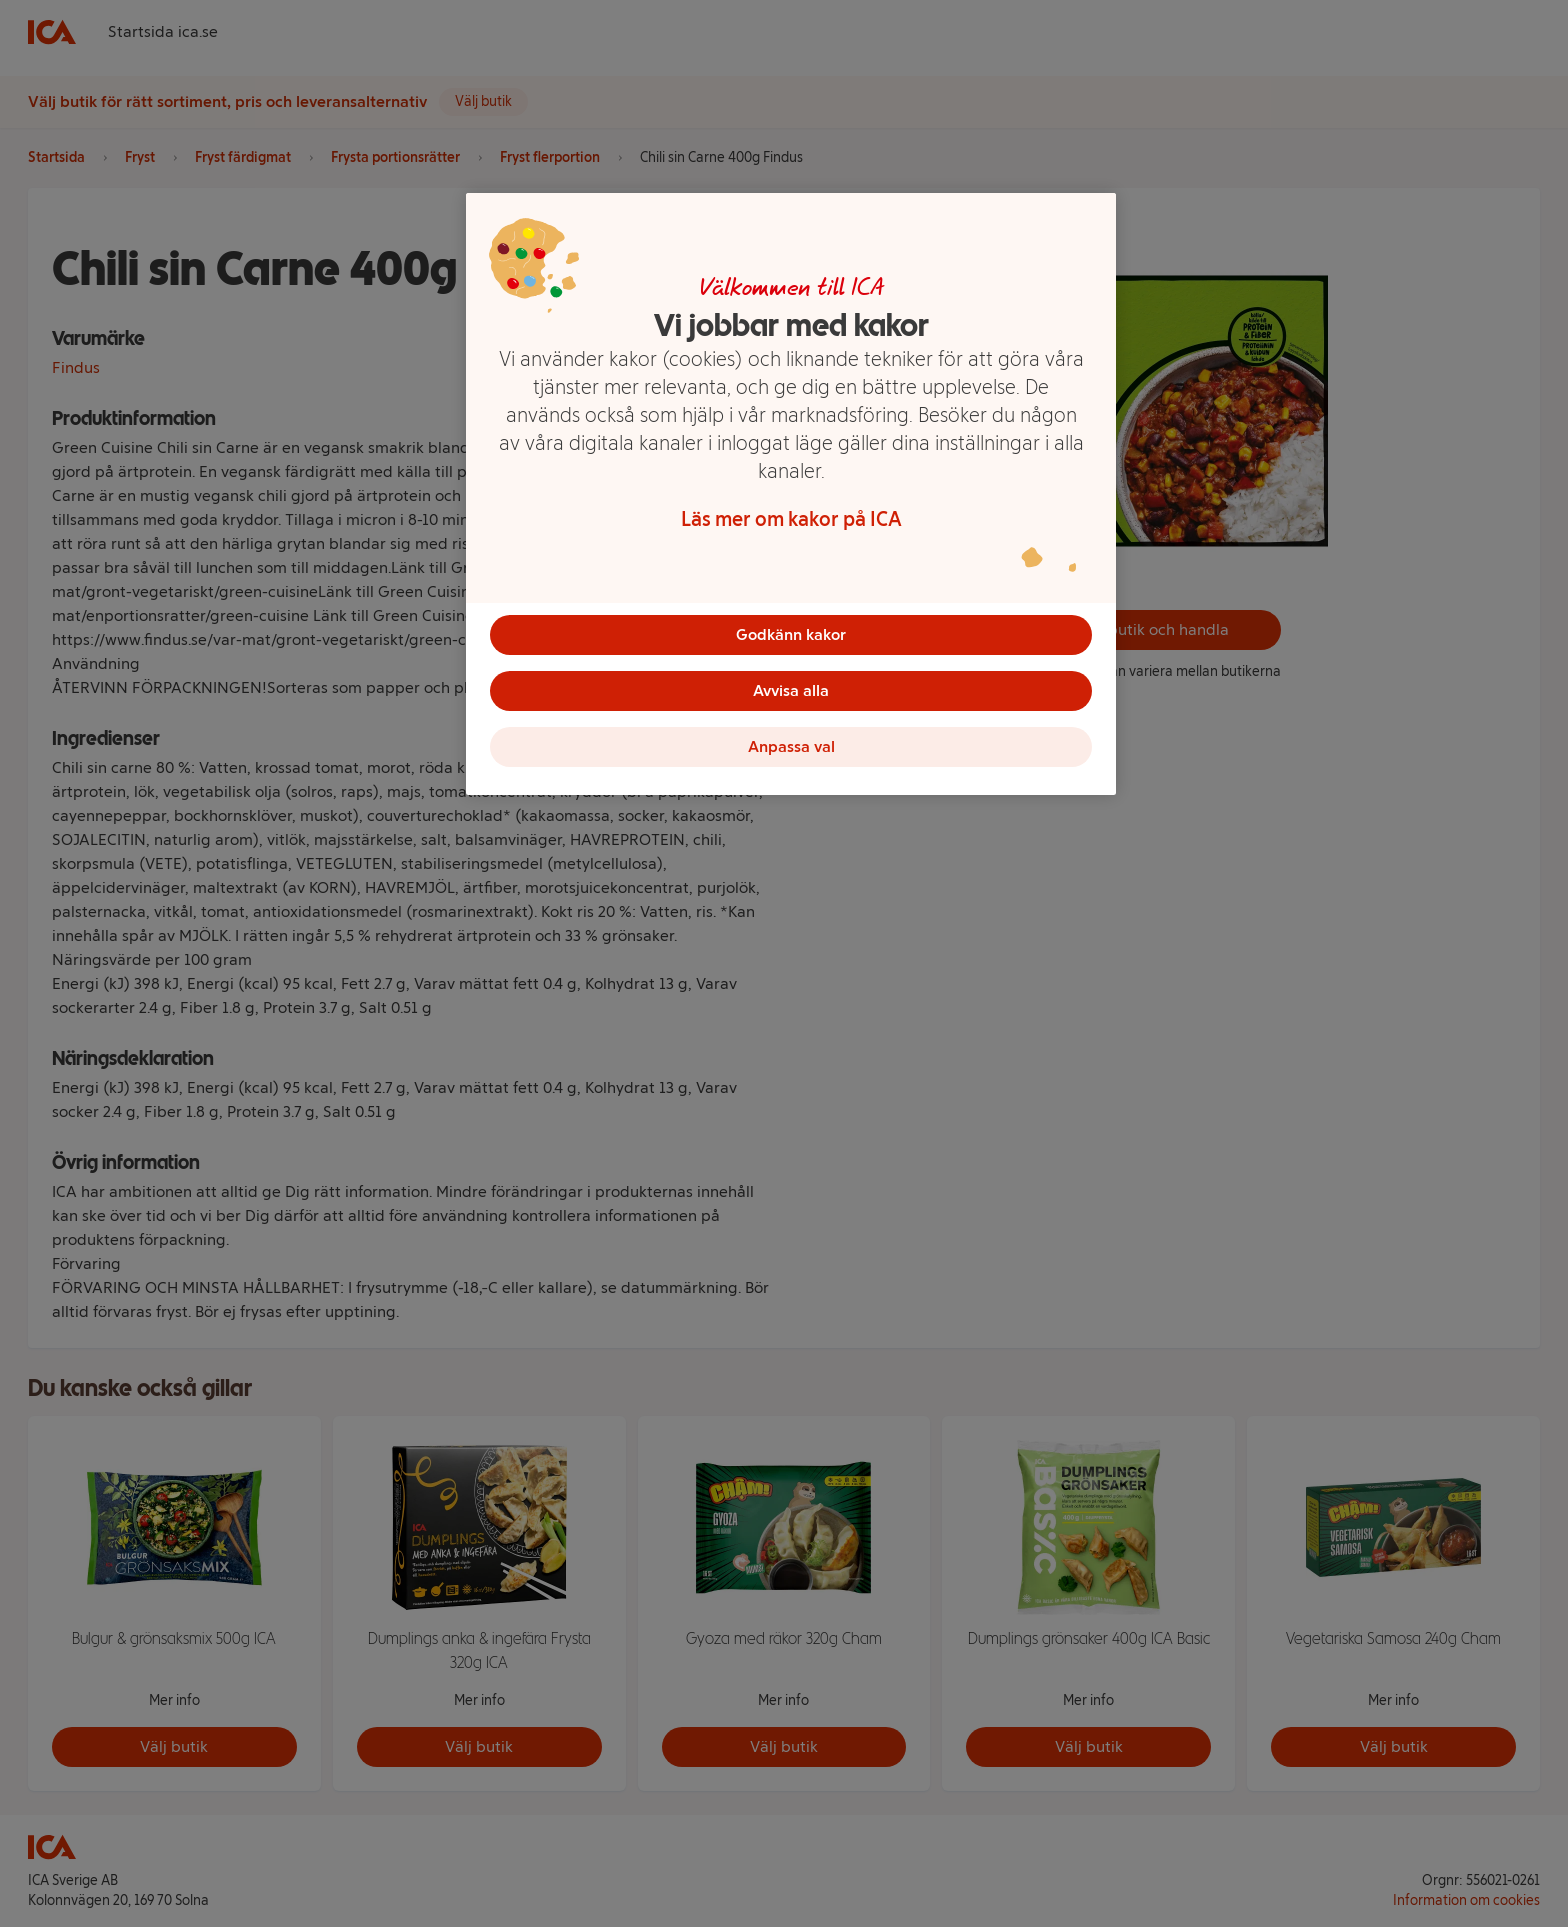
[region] (791, 494)
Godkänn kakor (791, 634)
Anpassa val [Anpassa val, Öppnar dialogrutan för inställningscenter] (791, 746)
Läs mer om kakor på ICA (791, 519)
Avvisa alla (791, 690)
